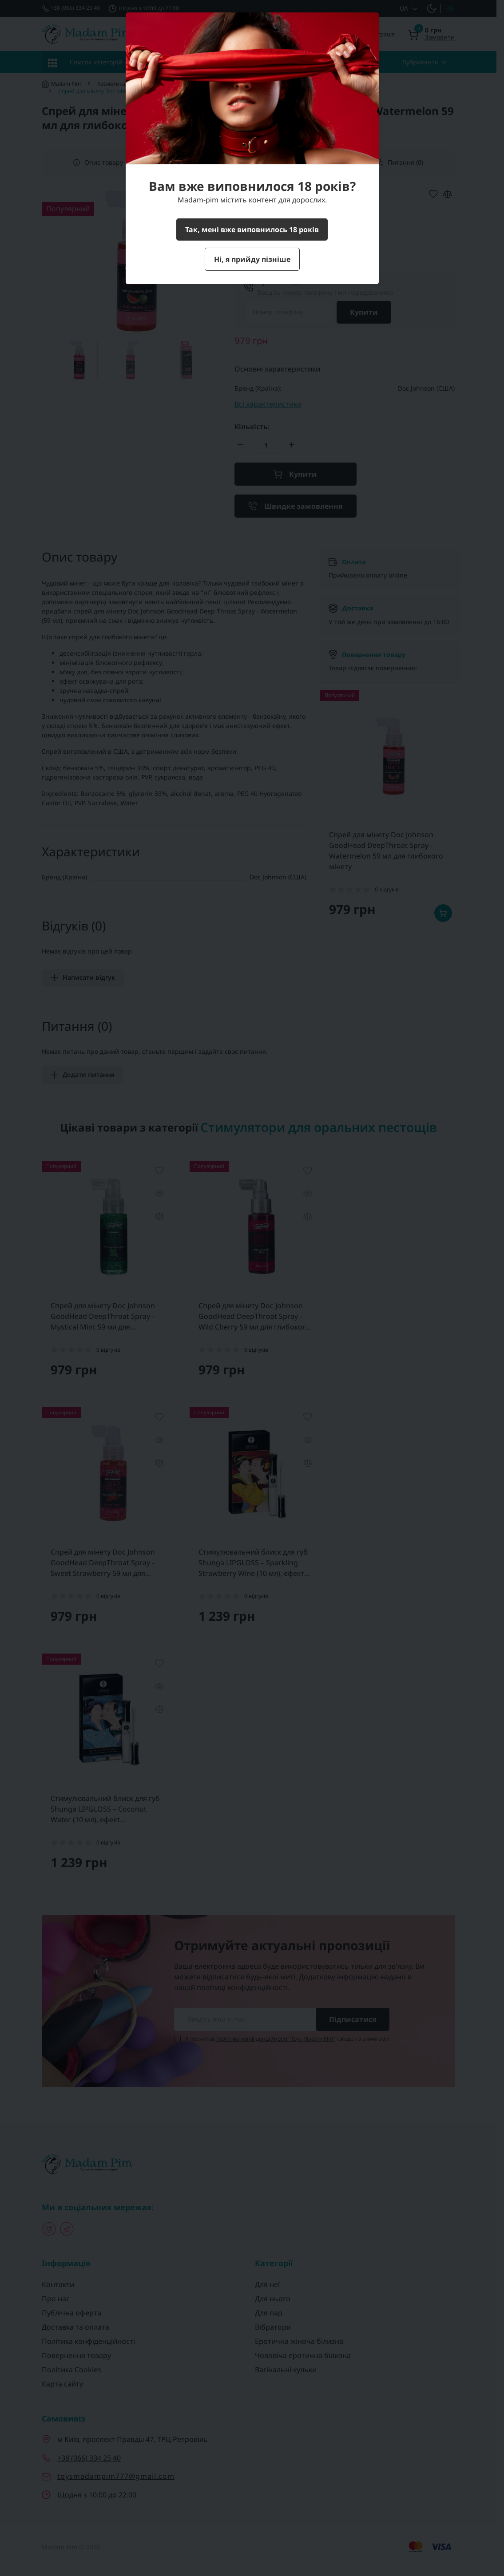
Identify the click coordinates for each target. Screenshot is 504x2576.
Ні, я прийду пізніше (252, 259)
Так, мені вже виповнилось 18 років (252, 229)
